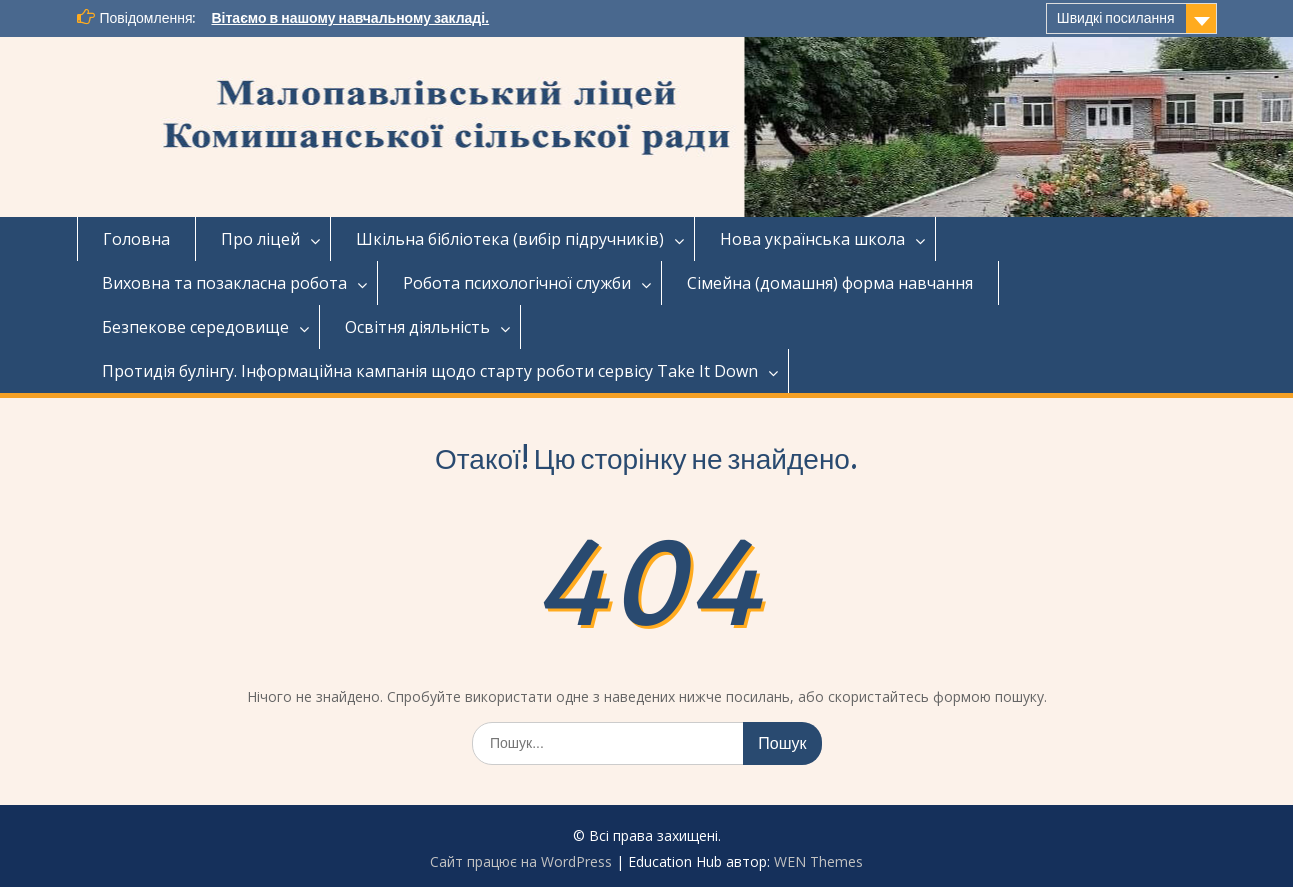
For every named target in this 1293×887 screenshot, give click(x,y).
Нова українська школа (812, 239)
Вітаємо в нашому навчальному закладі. (350, 18)
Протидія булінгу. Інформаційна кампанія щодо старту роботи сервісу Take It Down (430, 371)
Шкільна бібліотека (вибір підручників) (510, 239)
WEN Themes (818, 861)
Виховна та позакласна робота (224, 283)
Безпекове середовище (195, 327)
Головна (136, 239)
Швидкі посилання (1116, 18)
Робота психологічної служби (517, 283)
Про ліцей (260, 239)
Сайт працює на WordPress (521, 861)
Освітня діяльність (417, 327)
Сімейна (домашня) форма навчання (830, 283)
